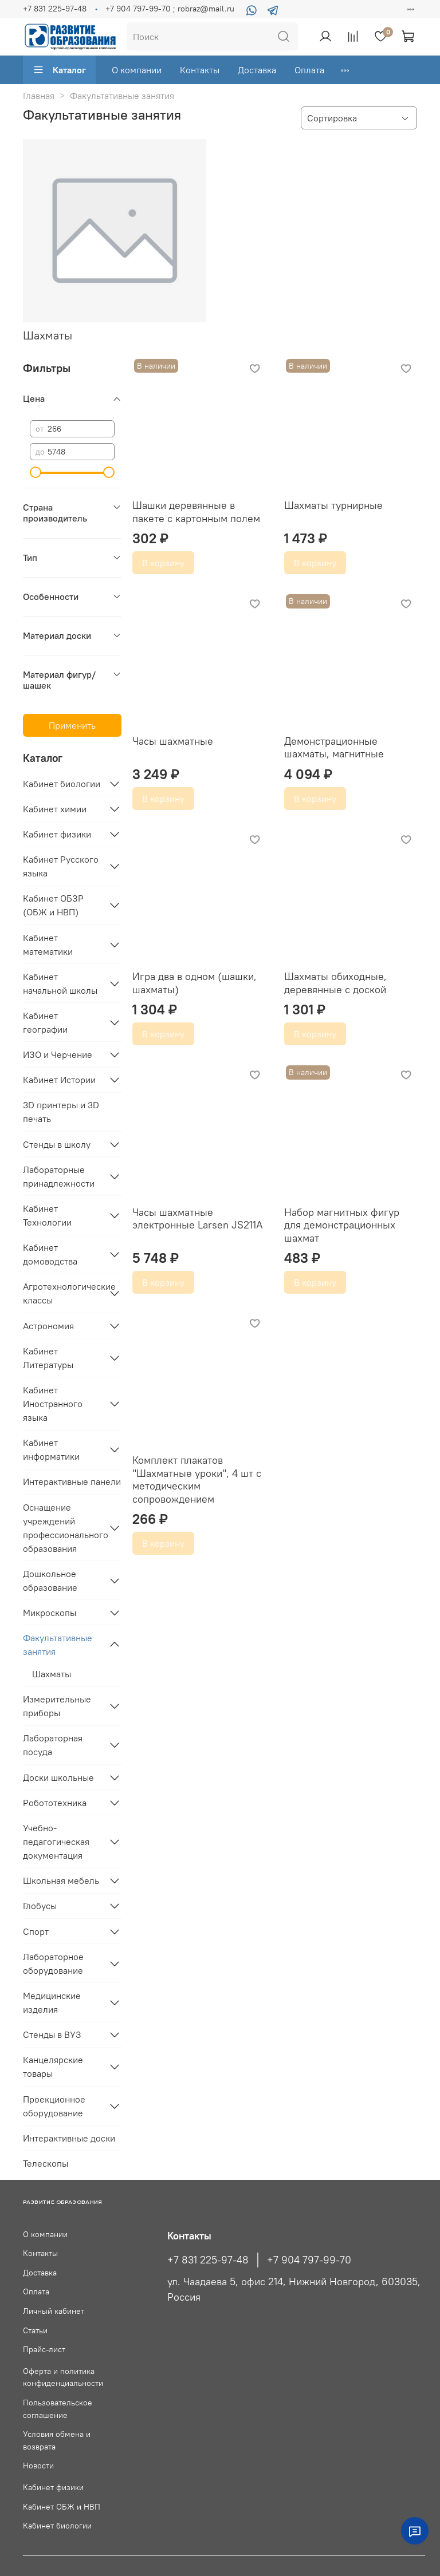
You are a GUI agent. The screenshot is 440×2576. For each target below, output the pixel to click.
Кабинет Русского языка (61, 866)
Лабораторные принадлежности (59, 1176)
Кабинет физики (57, 834)
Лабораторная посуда (52, 1744)
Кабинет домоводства (50, 1254)
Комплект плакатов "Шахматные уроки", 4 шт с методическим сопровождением (196, 1479)
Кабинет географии (45, 1022)
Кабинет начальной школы (60, 983)
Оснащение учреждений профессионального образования (63, 1528)
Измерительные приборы (57, 1705)
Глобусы (40, 1905)
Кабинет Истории (59, 1079)
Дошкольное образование (50, 1580)
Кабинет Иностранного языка (52, 1403)
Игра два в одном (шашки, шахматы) (194, 983)
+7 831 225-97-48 (55, 8)
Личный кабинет (53, 2311)
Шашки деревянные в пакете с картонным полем (196, 512)
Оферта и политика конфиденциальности (63, 2377)
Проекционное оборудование (54, 2106)
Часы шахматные (172, 741)
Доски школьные (58, 1777)
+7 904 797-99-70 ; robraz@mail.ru (169, 8)
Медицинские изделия (52, 2002)
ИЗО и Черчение (57, 1054)
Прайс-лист (44, 2349)
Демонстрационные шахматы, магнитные (334, 747)
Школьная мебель (61, 1880)
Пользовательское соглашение (57, 2408)
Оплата (309, 70)
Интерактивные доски (69, 2138)
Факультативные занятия (57, 1644)
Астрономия (48, 1326)
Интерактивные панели (72, 1481)
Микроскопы (49, 1612)
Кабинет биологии (61, 783)
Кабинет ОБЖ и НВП (61, 2507)
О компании (137, 70)
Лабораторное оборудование (53, 1963)
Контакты (199, 70)
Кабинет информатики (51, 1449)
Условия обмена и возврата (57, 2440)
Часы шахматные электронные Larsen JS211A (197, 1219)
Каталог (59, 70)
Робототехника (55, 1802)
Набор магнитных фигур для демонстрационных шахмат (341, 1225)
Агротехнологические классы (63, 1293)
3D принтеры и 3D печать (61, 1111)
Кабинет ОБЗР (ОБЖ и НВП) (53, 905)
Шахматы (51, 1674)
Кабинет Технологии (47, 1215)
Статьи (35, 2330)
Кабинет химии (55, 809)
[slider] (35, 472)
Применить (72, 725)
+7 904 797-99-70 (309, 2260)
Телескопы (45, 2163)
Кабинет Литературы (48, 1357)
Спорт (36, 1931)
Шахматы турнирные (333, 505)
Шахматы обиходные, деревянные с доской (335, 983)
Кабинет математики (48, 944)
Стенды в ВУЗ (52, 2034)
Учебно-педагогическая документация (56, 1841)
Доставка (257, 70)
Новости (38, 2465)
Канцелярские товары (53, 2066)
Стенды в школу (57, 1144)
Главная (38, 95)
